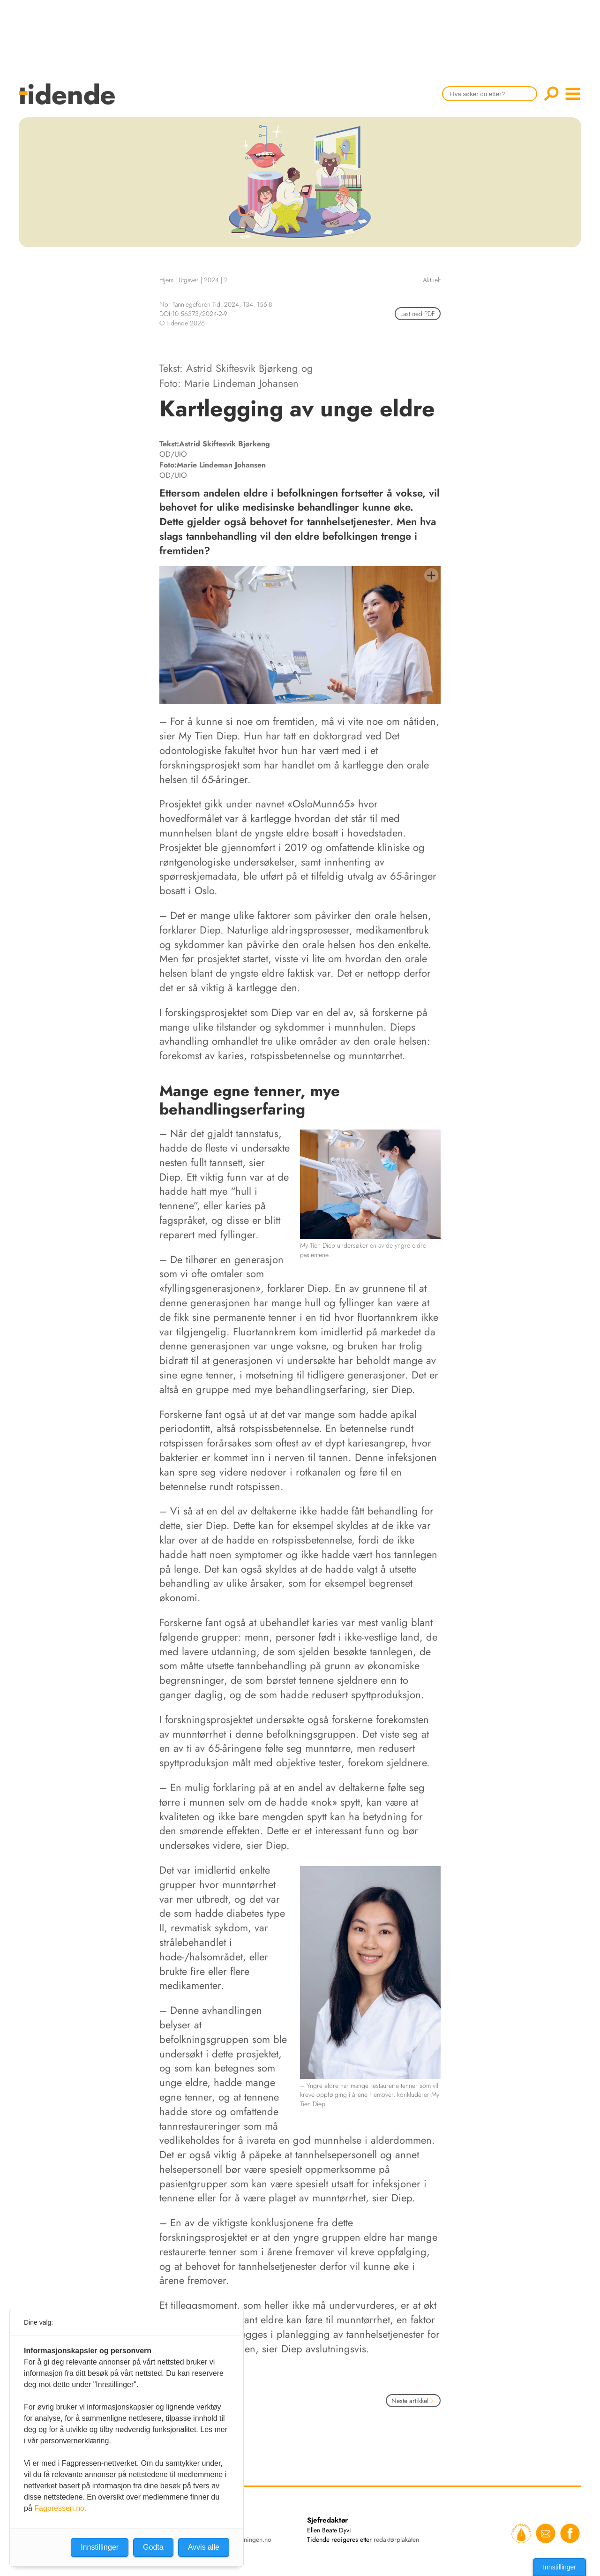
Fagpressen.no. (60, 2508)
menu (572, 93)
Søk (551, 93)
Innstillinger (559, 2567)
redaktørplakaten (396, 2539)
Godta (153, 2547)
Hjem (166, 280)
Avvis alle (203, 2547)
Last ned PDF (417, 313)
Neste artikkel (413, 2400)
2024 (211, 280)
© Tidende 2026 (182, 323)
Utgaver (189, 280)
